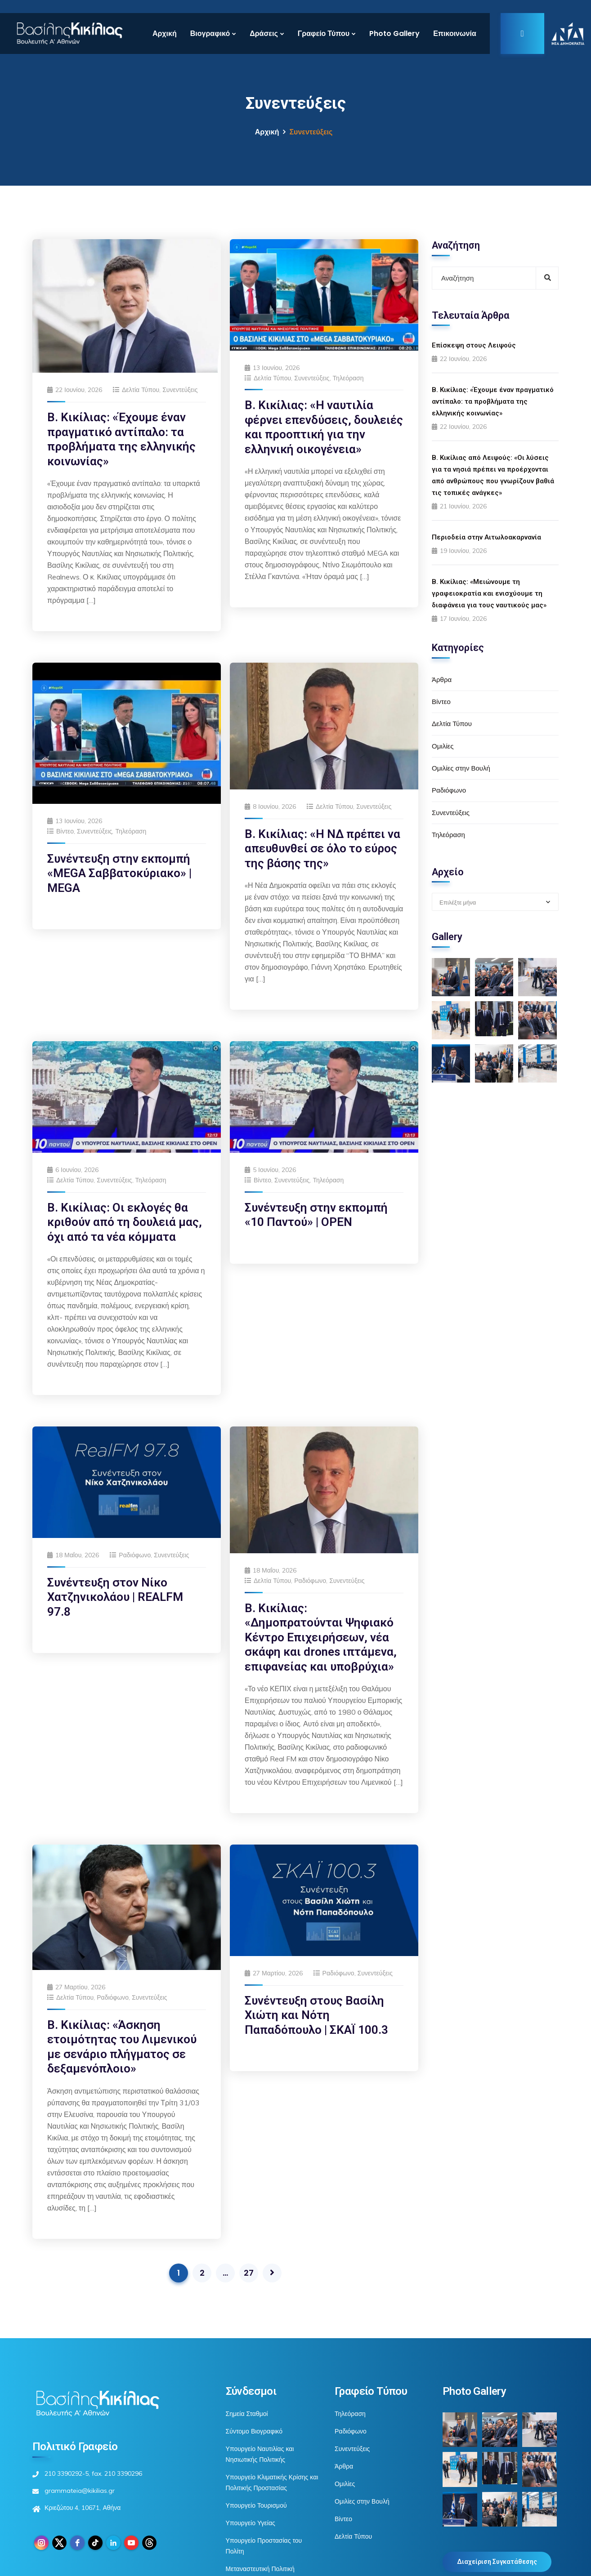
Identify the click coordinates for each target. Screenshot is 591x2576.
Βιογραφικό (210, 33)
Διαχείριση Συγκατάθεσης (497, 2561)
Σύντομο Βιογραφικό (254, 2431)
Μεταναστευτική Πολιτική (260, 2569)
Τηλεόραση (348, 378)
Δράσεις (264, 33)
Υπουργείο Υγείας (250, 2523)
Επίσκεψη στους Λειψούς (474, 345)
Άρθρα (442, 679)
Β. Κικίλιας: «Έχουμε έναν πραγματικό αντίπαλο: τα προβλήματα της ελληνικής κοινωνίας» (493, 401)
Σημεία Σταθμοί (247, 2414)
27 (249, 2272)
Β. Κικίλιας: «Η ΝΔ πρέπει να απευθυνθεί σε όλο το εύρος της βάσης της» (322, 848)
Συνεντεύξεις (179, 390)
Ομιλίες (442, 746)
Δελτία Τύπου (140, 390)
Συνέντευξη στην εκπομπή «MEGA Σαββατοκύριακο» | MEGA (119, 873)
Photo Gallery (394, 33)
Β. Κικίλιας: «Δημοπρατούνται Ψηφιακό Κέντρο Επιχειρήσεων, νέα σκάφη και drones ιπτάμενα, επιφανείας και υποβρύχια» (321, 1637)
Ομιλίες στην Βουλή (461, 768)
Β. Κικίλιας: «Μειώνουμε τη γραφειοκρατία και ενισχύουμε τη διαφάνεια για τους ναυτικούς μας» (489, 593)
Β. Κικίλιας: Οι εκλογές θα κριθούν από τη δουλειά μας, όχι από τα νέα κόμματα (124, 1222)
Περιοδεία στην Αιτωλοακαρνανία (486, 537)
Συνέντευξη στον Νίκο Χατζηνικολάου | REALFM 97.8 (115, 1597)
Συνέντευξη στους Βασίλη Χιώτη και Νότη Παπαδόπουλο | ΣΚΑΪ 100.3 (316, 2015)
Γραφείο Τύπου (323, 33)
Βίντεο (65, 831)
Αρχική (164, 33)
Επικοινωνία (454, 33)
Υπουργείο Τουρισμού (256, 2505)
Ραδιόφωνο (135, 1555)
